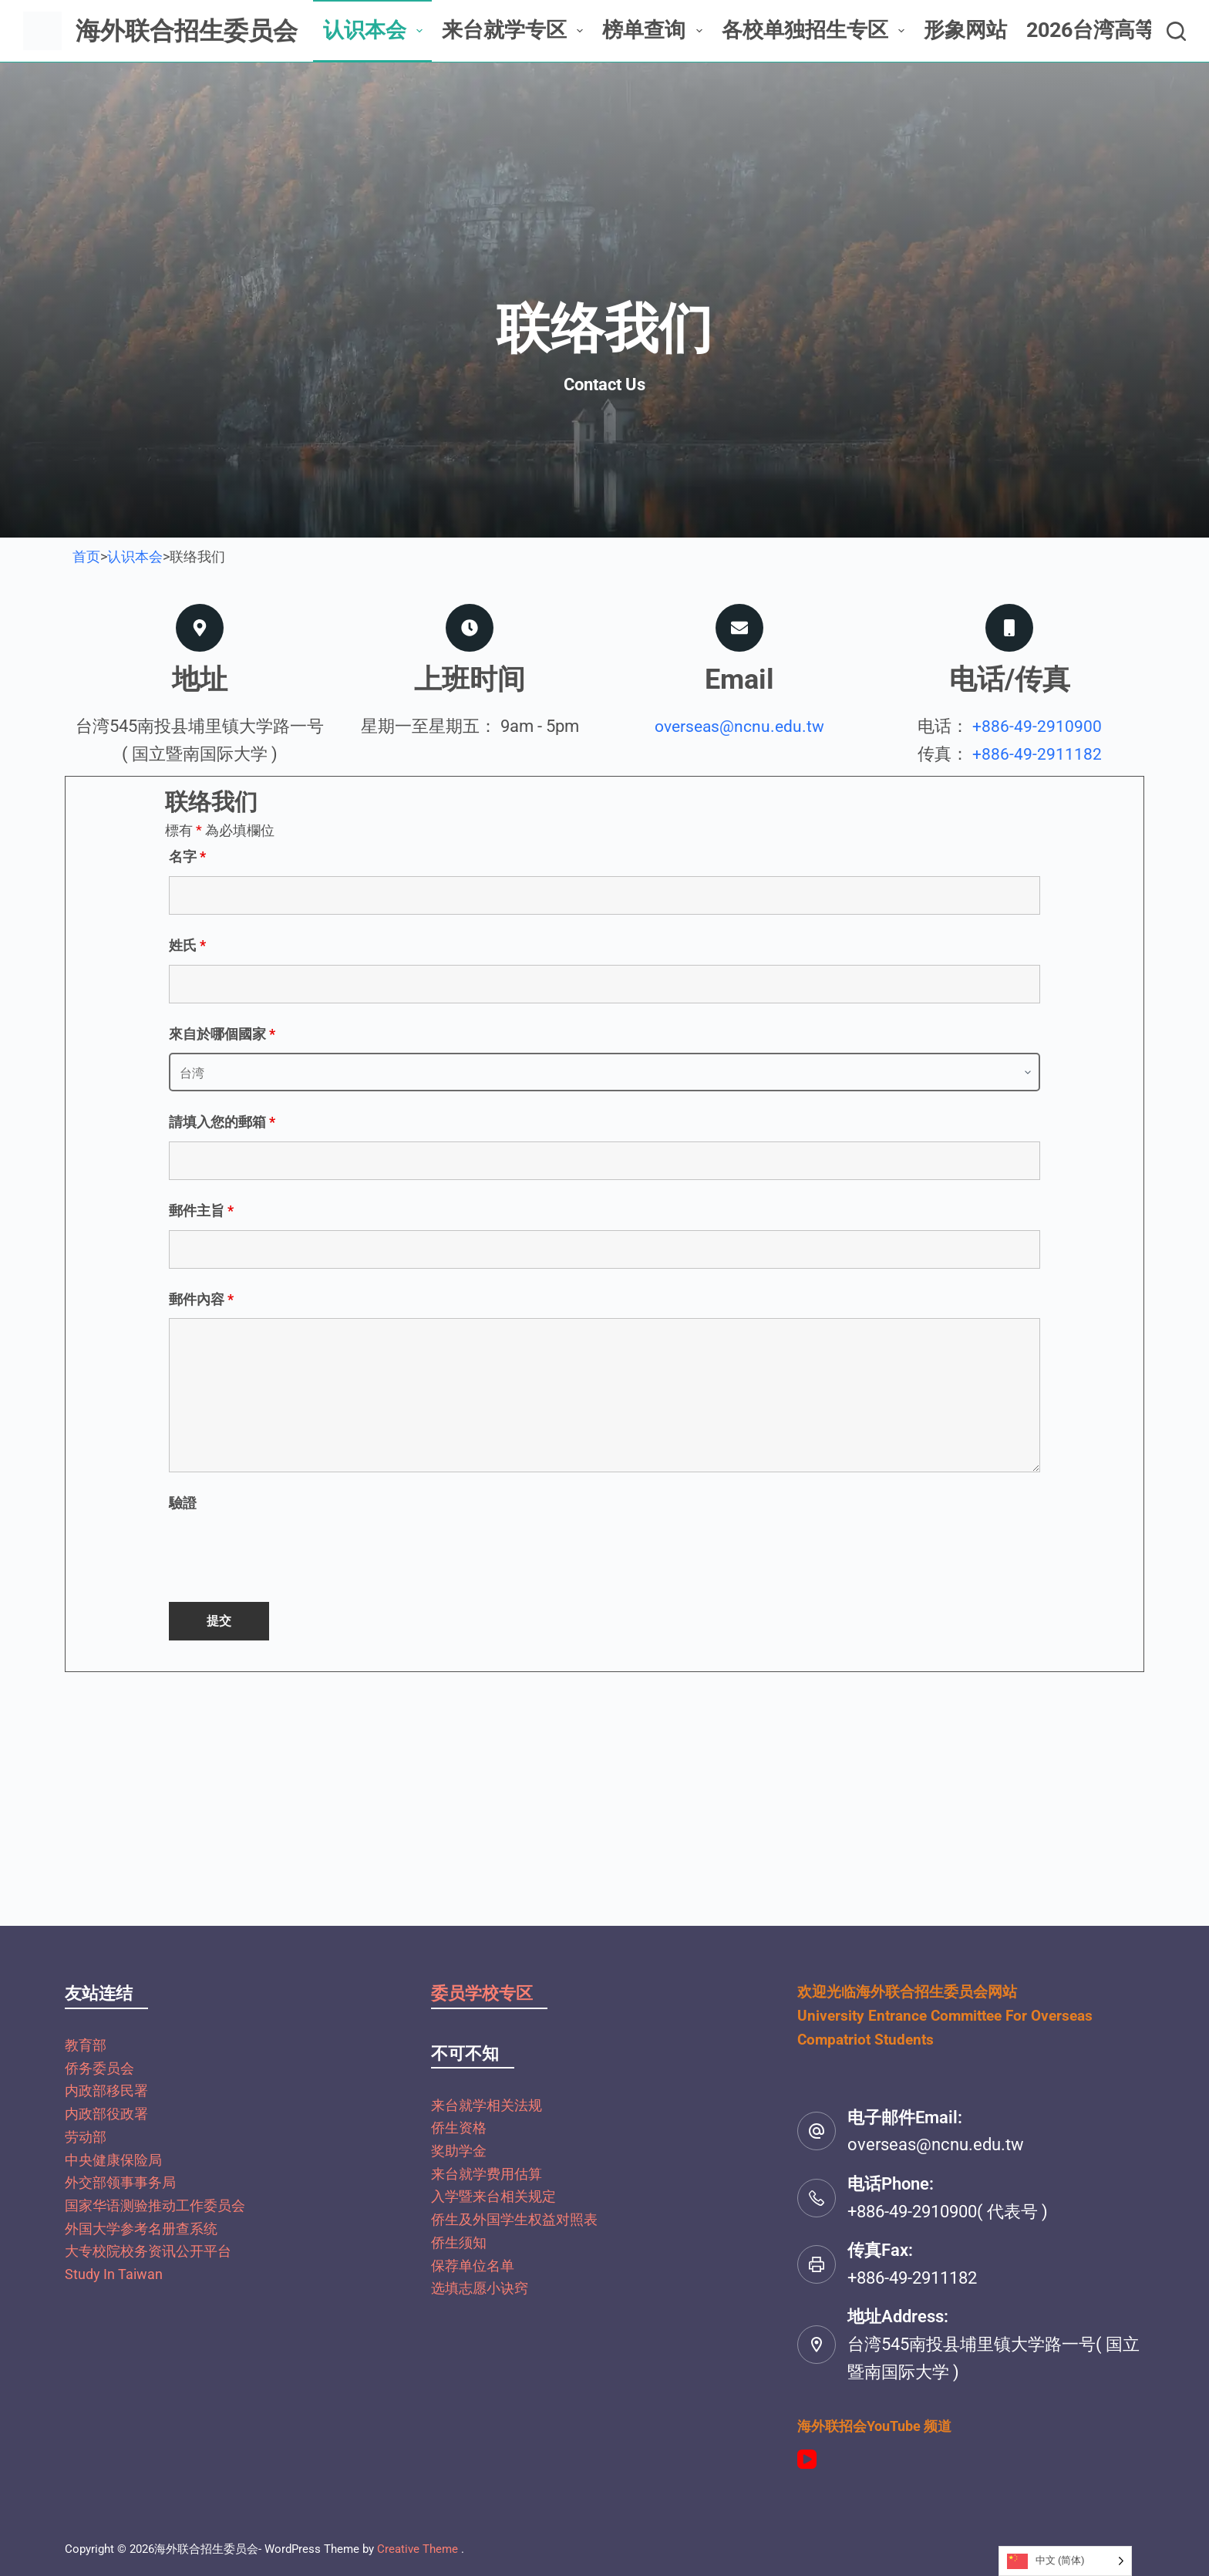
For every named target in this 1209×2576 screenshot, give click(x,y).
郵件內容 (201, 1299)
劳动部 (85, 2137)
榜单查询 (655, 30)
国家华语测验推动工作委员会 (155, 2205)
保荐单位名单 (472, 2265)
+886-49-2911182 (1037, 754)
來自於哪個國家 (222, 1034)
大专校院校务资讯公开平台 (148, 2251)
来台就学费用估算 (486, 2174)
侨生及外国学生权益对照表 (514, 2219)
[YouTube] (807, 2459)
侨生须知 (459, 2242)
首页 (86, 556)
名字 (187, 856)
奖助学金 (459, 2151)
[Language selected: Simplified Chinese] (1065, 2561)
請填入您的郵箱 (222, 1122)
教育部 (85, 2045)
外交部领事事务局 (120, 2182)
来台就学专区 (515, 30)
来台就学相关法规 (486, 2105)
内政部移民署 (106, 2090)
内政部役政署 (106, 2114)
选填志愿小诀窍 (479, 2288)
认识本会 (376, 30)
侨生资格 (459, 2127)
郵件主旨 (201, 1210)
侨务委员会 (99, 2068)
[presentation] (286, 1552)
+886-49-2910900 (1037, 726)
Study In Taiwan (114, 2274)
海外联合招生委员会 (187, 31)
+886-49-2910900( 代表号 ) (947, 2211)
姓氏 (187, 945)
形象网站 (965, 30)
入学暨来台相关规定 (493, 2196)
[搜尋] (1176, 31)
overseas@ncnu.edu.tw (740, 726)
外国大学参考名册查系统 (141, 2228)
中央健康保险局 (113, 2160)
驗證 (183, 1503)
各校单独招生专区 (816, 30)
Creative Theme (417, 2549)
